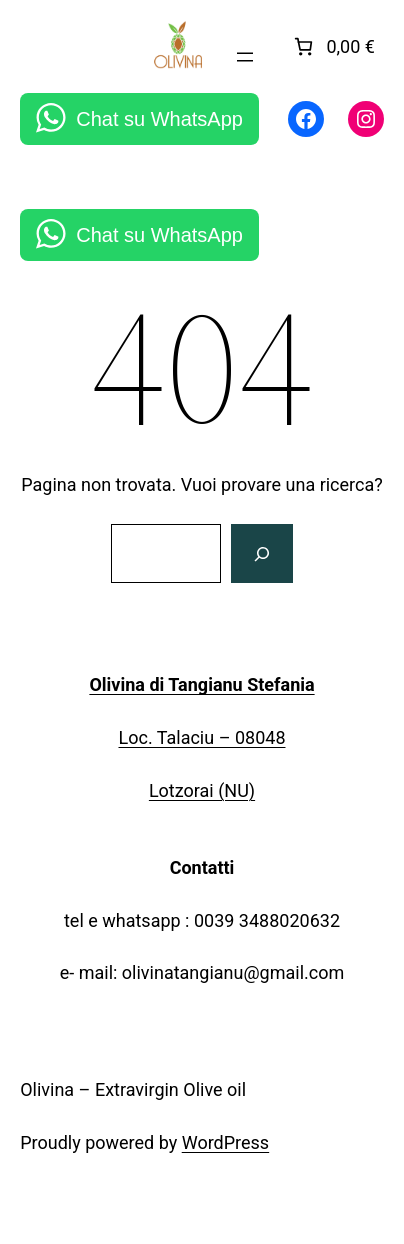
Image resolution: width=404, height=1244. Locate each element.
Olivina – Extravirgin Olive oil (133, 1089)
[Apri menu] (245, 57)
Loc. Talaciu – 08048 (202, 737)
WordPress (225, 1142)
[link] (332, 46)
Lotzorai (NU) (202, 790)
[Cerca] (262, 554)
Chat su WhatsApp (159, 119)
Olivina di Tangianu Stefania (201, 684)
